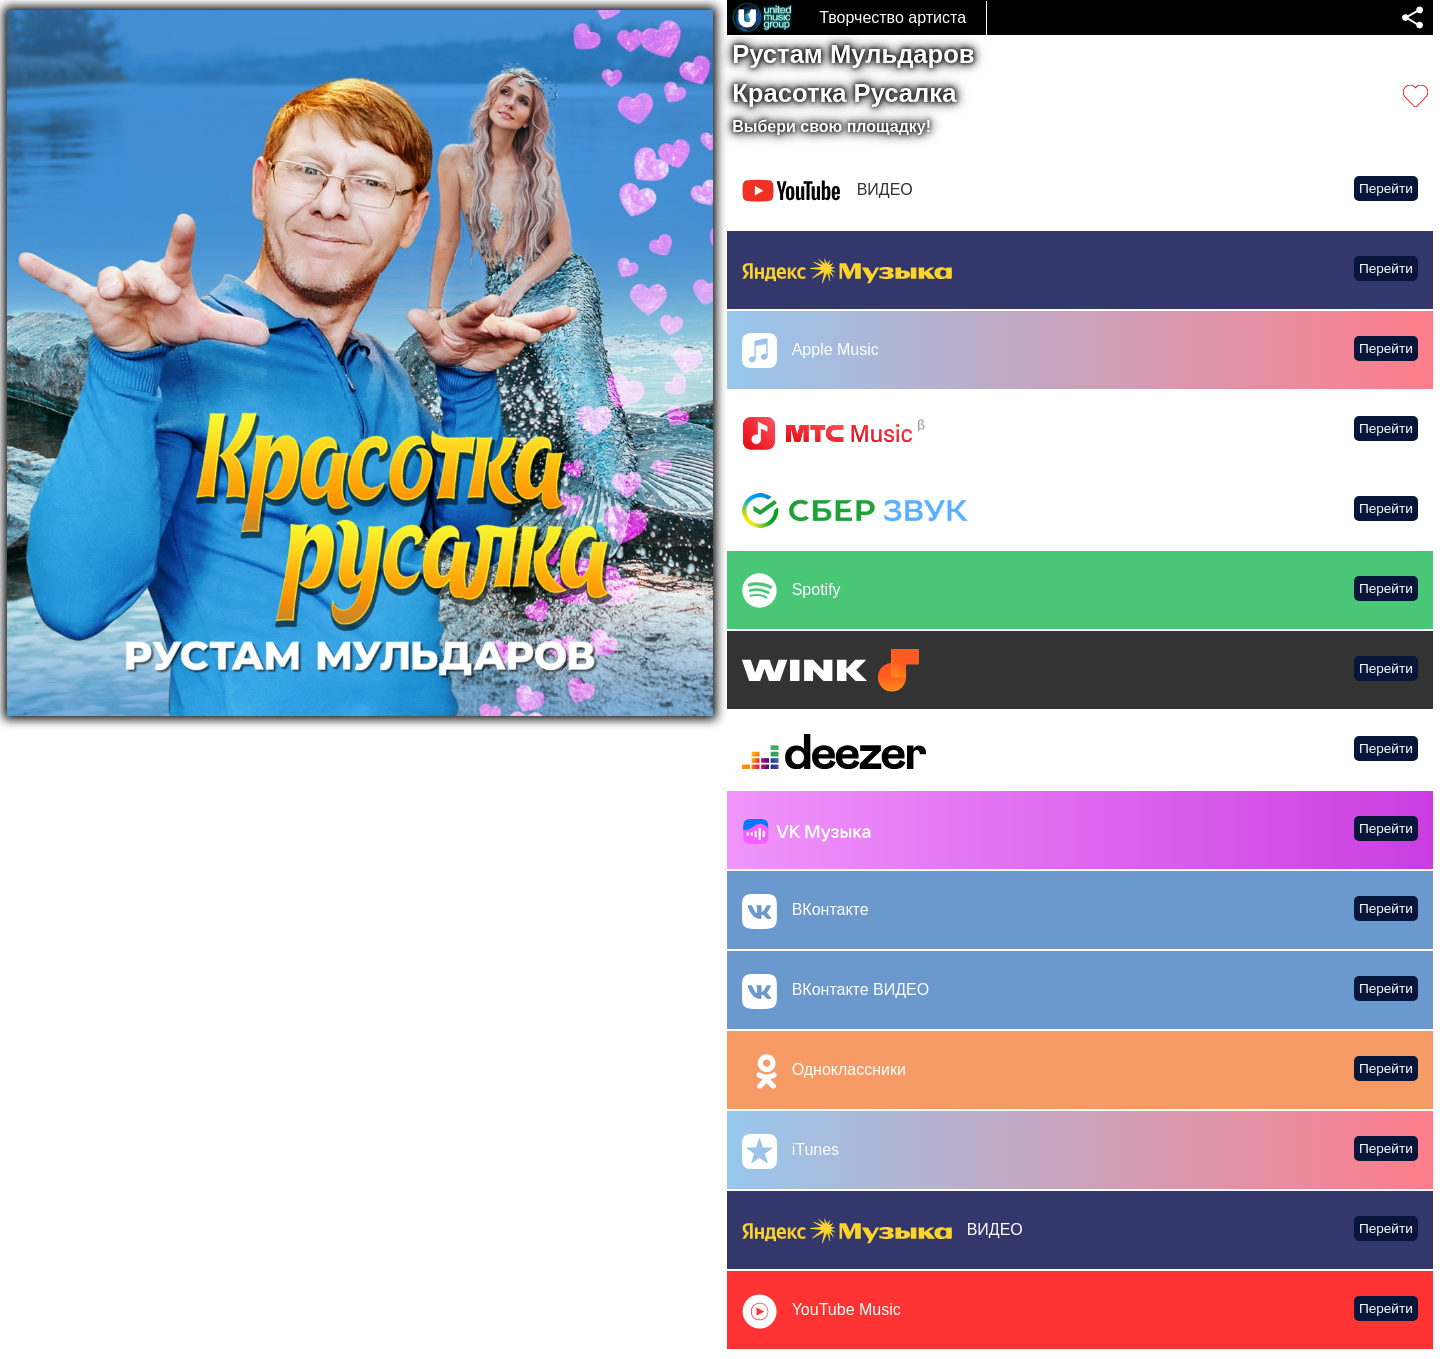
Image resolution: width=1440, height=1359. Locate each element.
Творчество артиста (892, 17)
